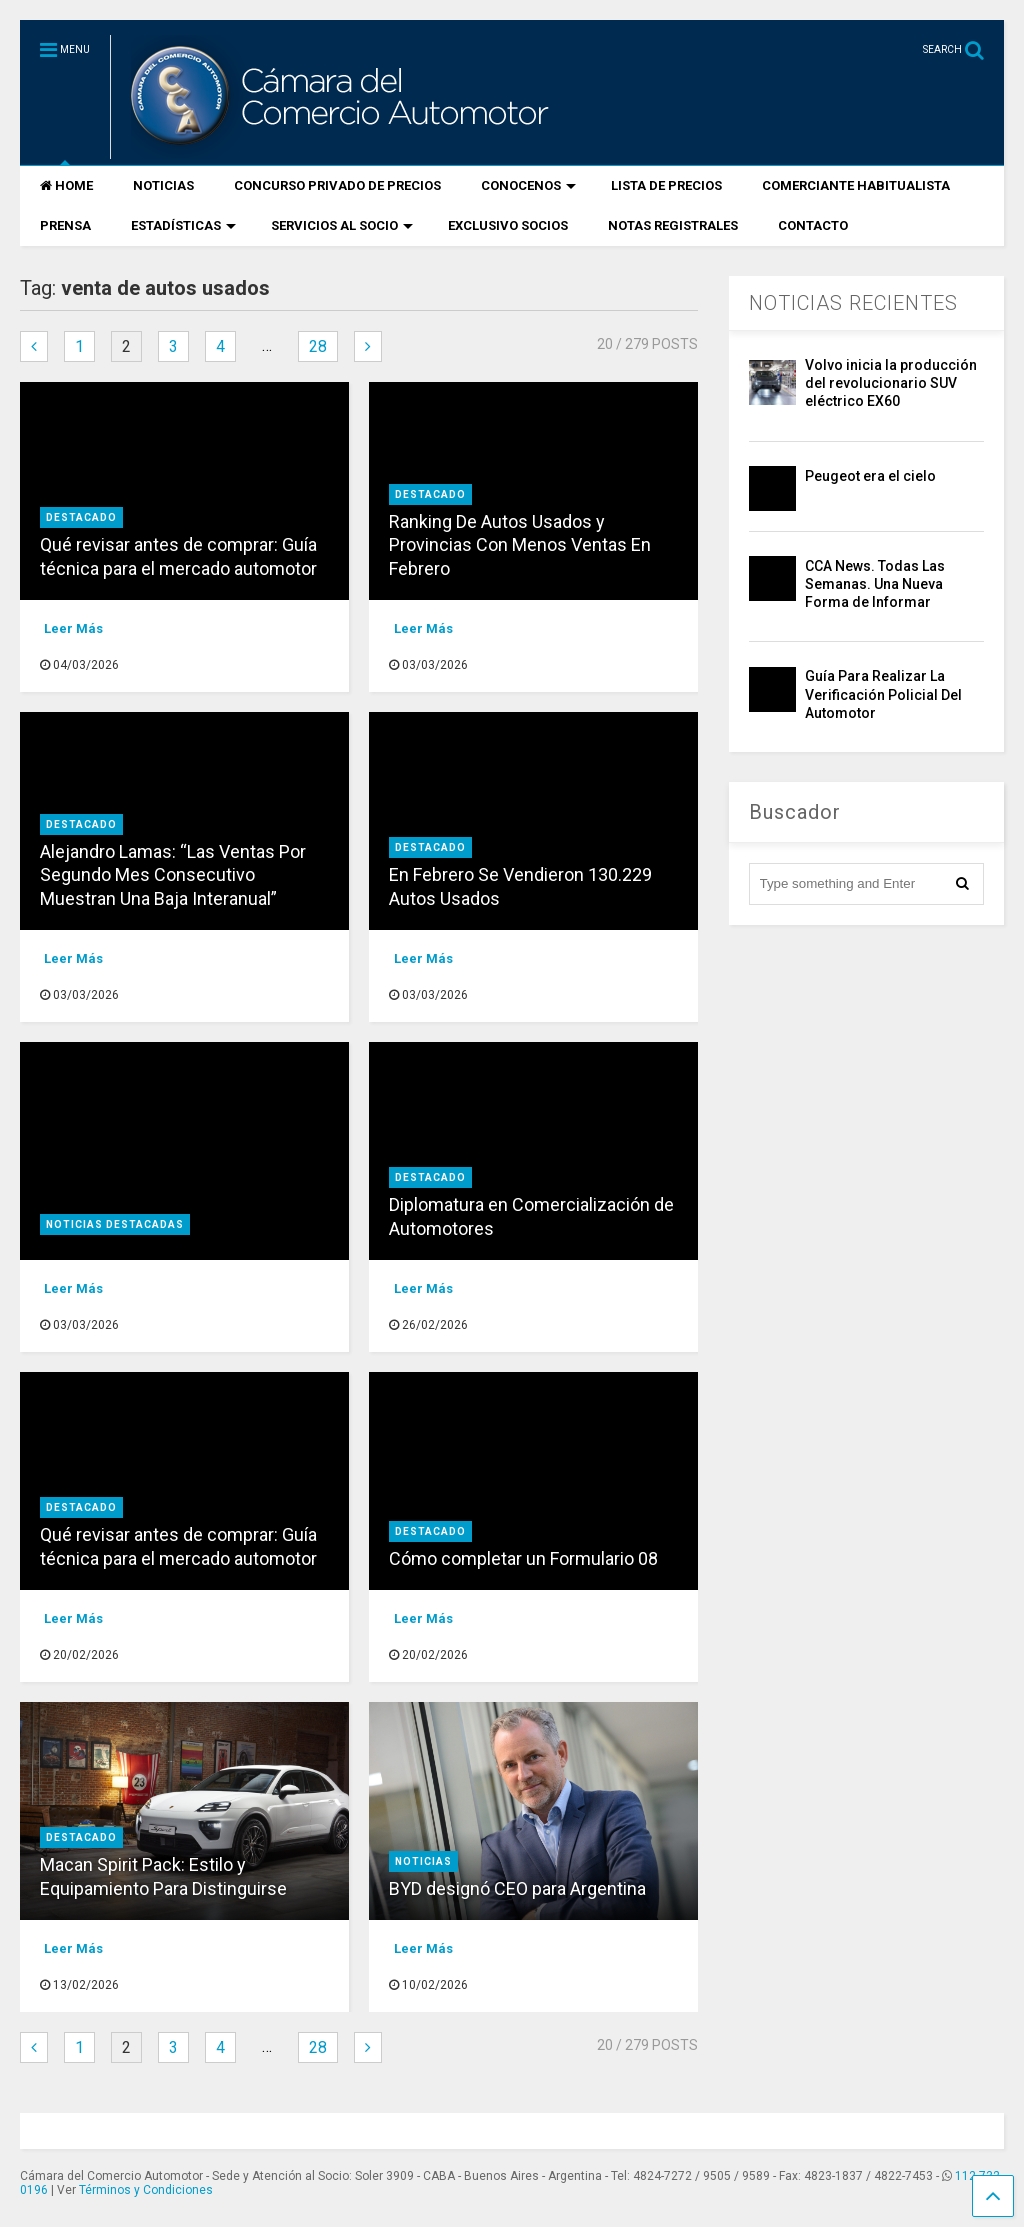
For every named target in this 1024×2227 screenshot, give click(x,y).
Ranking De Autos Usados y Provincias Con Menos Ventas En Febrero (520, 545)
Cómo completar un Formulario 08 (523, 1558)
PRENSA (65, 225)
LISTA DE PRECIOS (666, 185)
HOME (66, 185)
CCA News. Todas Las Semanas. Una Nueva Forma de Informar (875, 584)
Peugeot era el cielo (870, 476)
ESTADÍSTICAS (183, 225)
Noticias (423, 1861)
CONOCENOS (528, 185)
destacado (81, 517)
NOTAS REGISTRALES (673, 225)
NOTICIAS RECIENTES (853, 303)
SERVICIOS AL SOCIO (342, 225)
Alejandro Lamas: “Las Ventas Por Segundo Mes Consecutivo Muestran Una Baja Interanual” (173, 875)
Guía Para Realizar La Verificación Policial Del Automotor (883, 694)
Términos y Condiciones (146, 2190)
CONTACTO (813, 225)
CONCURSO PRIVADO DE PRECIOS (337, 185)
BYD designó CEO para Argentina (517, 1888)
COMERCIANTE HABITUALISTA (856, 185)
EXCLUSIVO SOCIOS (508, 225)
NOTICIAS (163, 185)
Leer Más (73, 628)
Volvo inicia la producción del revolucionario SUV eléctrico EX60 (891, 383)
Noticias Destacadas (115, 1224)
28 (318, 346)
